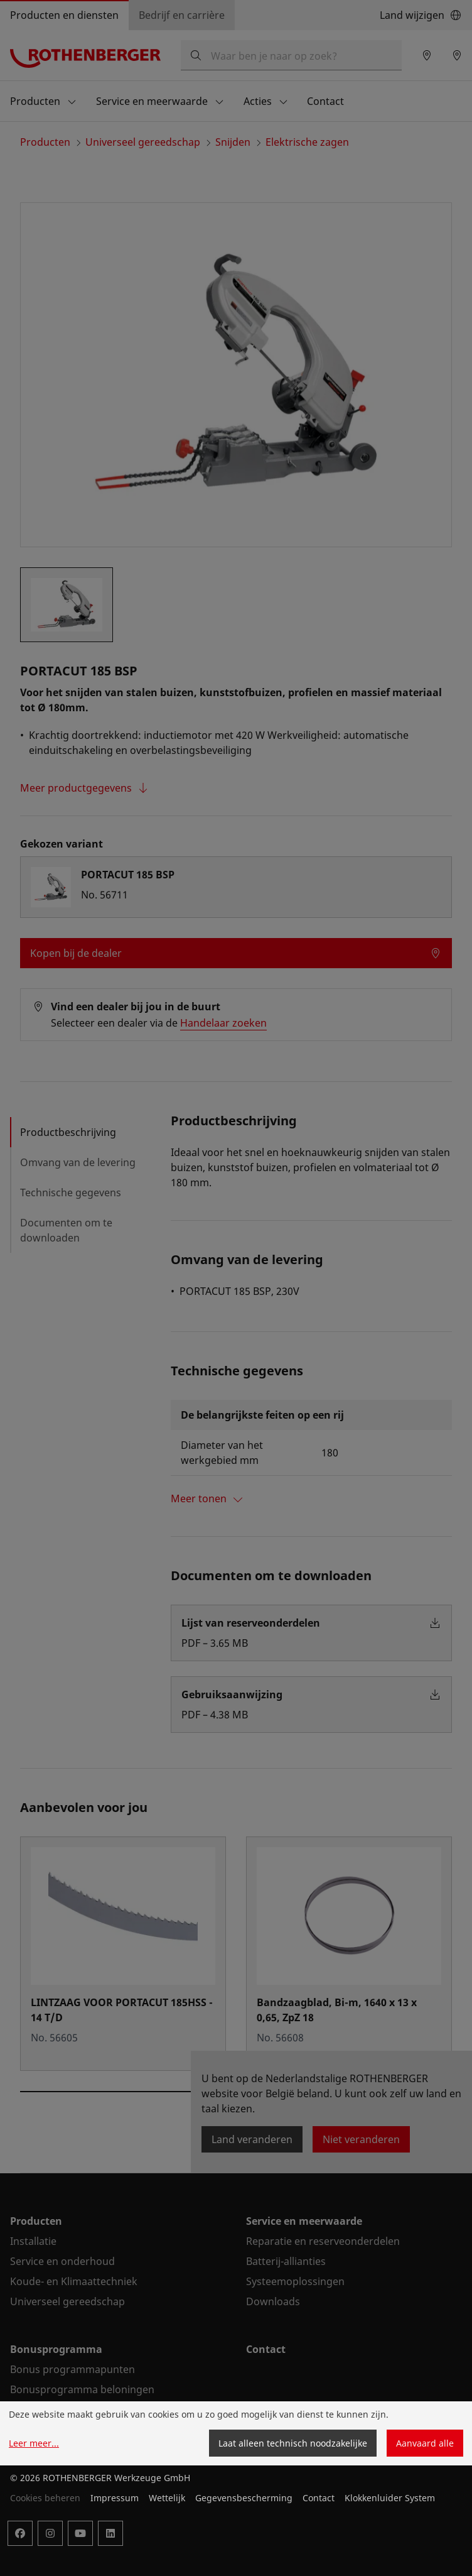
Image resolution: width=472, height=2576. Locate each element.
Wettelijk (167, 2498)
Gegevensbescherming (243, 2498)
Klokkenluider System (390, 2498)
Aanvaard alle (425, 2443)
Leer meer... (34, 2443)
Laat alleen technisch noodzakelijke (292, 2443)
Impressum (114, 2498)
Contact (319, 2498)
